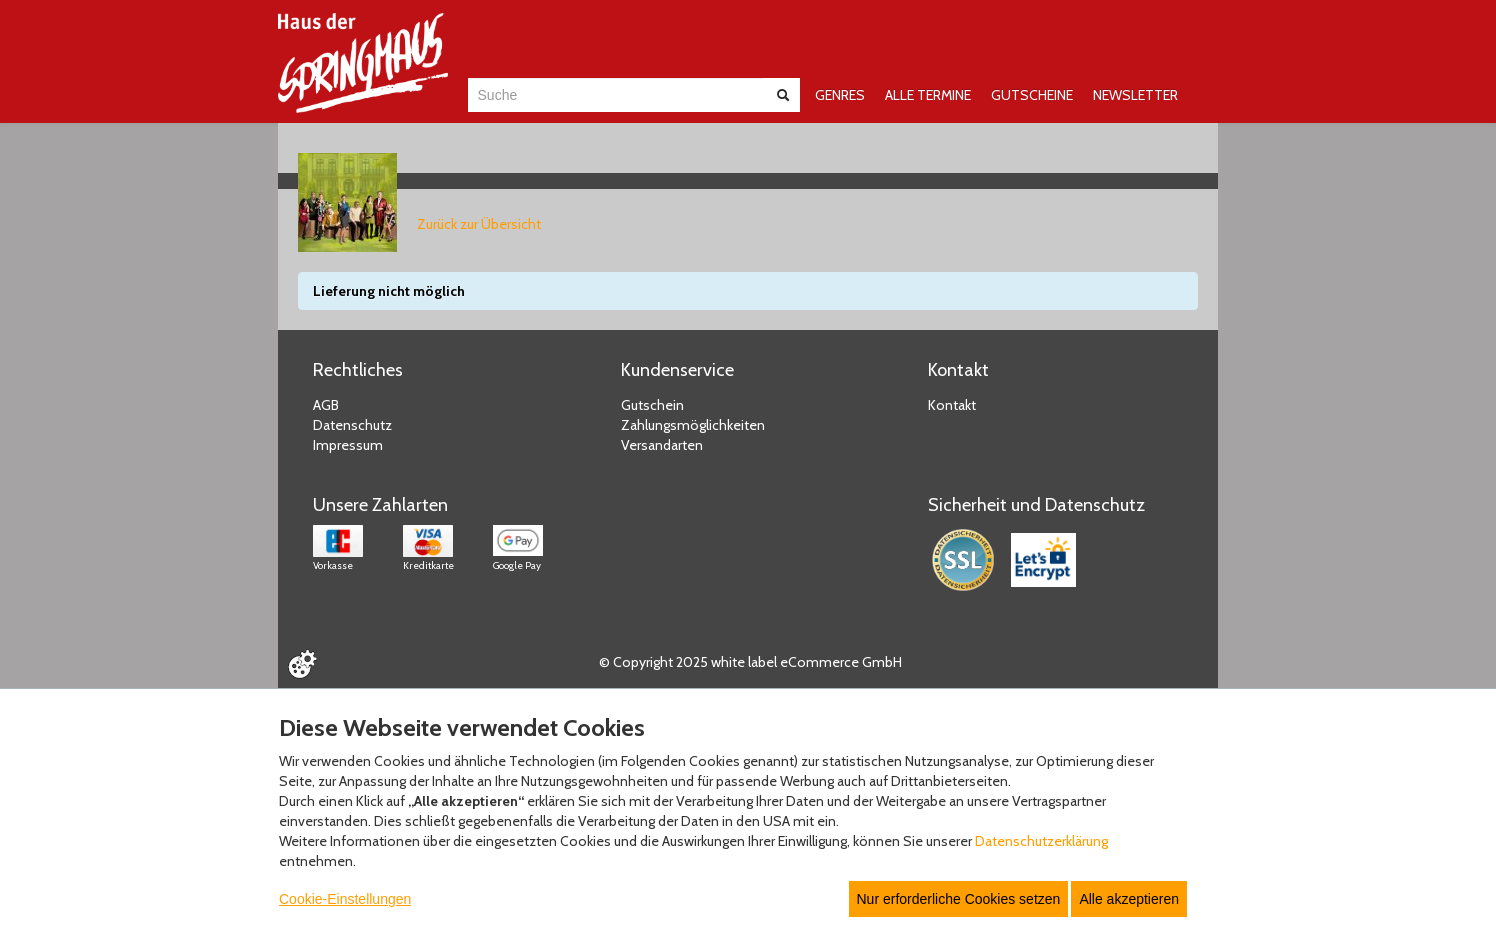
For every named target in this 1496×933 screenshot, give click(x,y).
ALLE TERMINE (928, 95)
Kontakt (952, 405)
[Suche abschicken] (783, 95)
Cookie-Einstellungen (345, 899)
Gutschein (652, 405)
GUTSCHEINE (1032, 95)
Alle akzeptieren (1129, 899)
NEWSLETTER (1135, 95)
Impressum (348, 445)
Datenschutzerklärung (1041, 841)
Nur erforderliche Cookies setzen (959, 899)
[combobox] (615, 95)
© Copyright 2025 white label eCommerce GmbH (750, 662)
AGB (326, 405)
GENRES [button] (840, 95)
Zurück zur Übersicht (479, 224)
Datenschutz (352, 425)
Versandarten (662, 445)
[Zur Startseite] (363, 63)
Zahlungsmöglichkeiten (693, 425)
